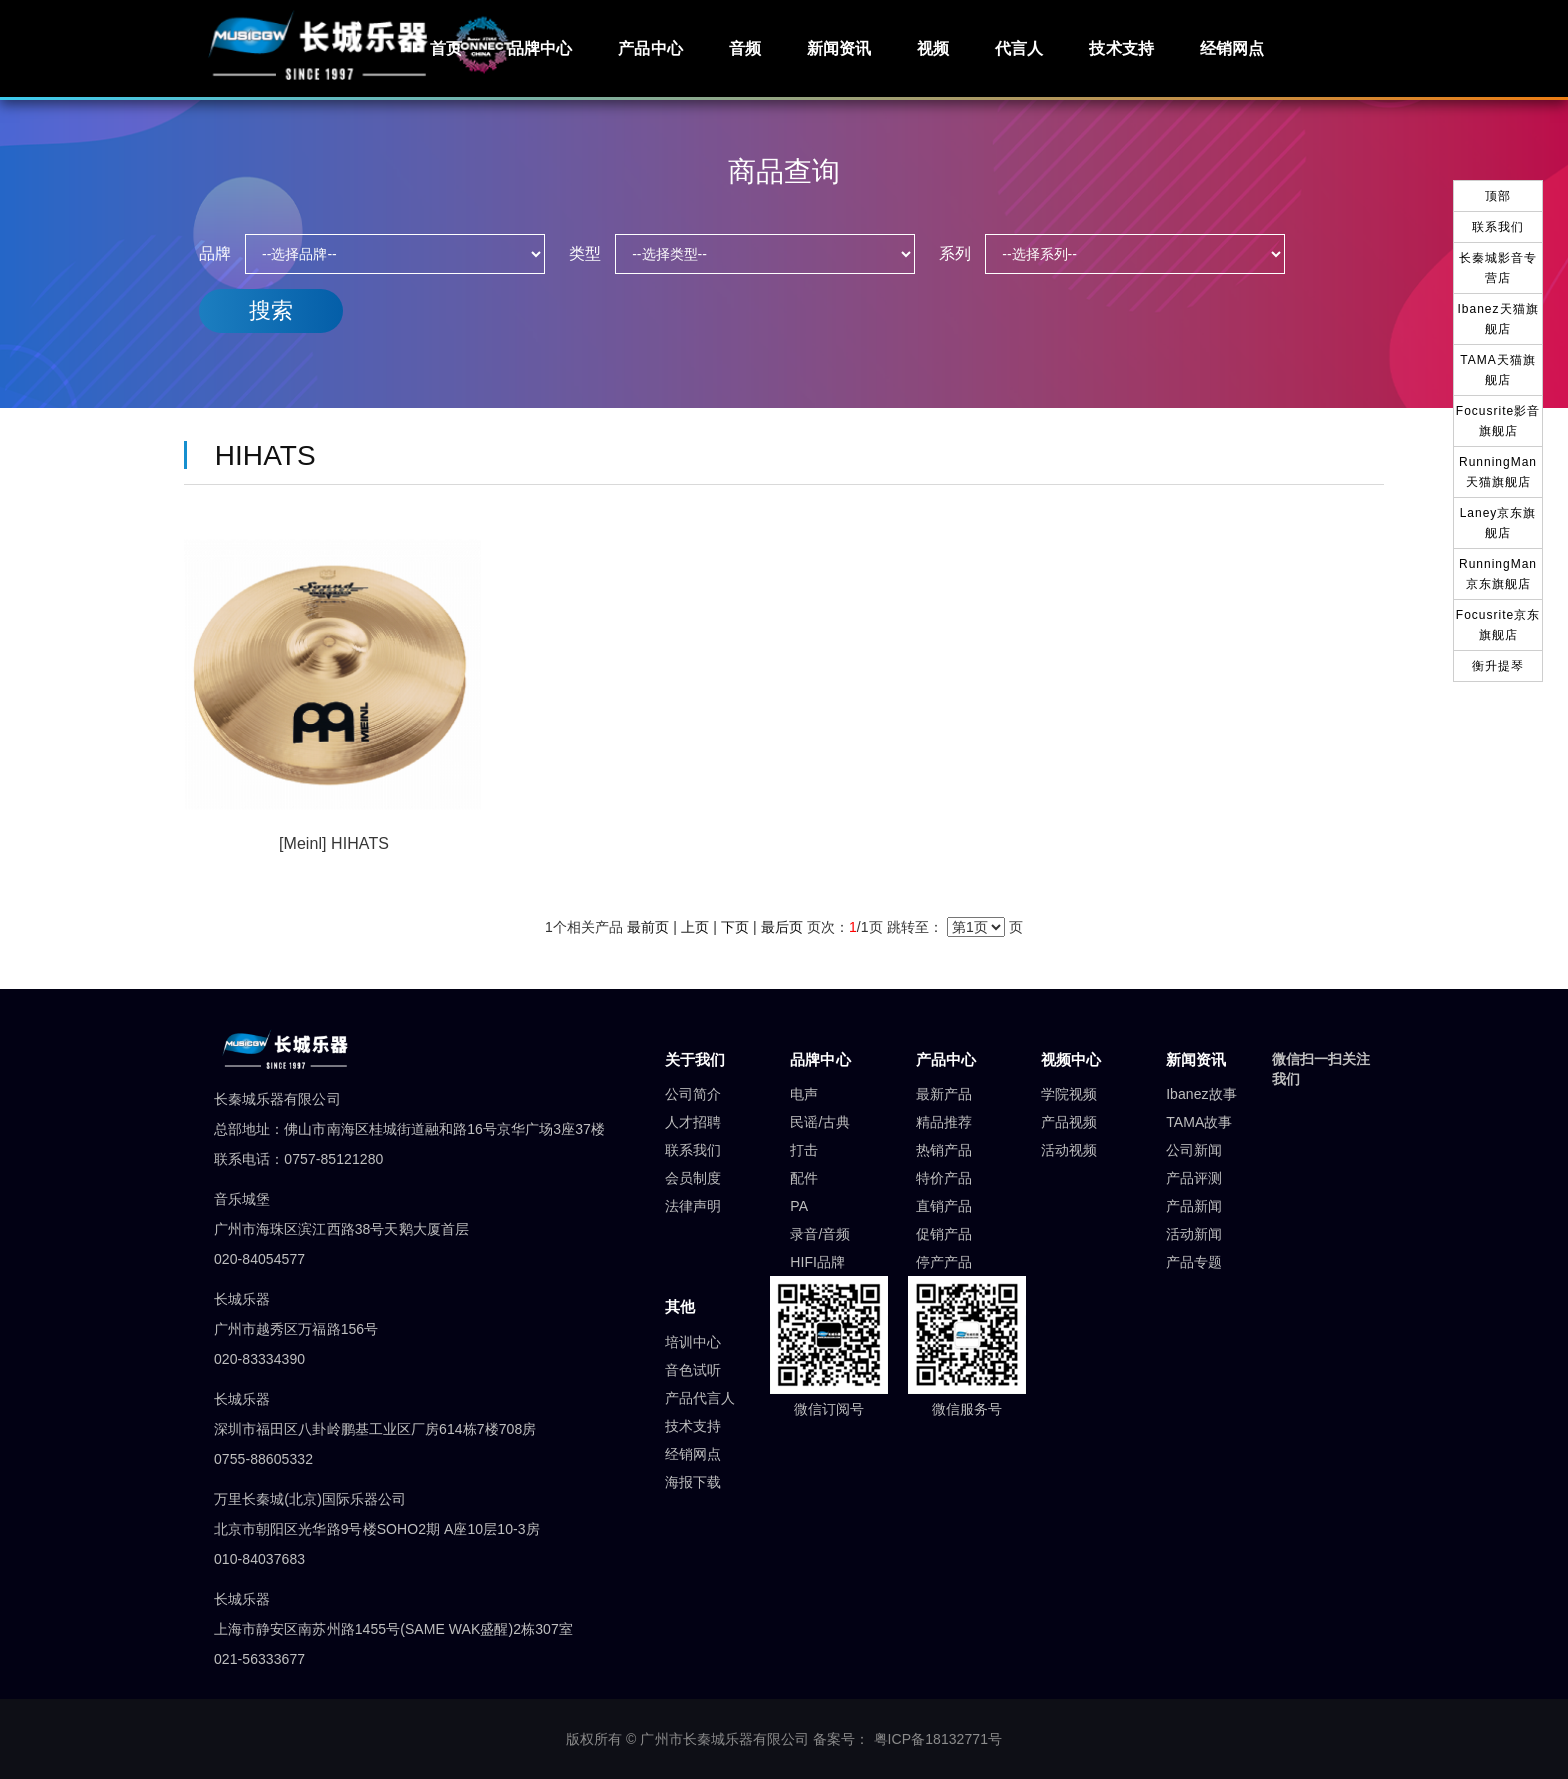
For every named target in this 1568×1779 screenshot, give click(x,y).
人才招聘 (693, 1122)
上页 (695, 927)
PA (799, 1206)
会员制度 (693, 1178)
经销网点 (1232, 48)
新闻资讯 (839, 48)
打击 (804, 1150)
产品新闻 (1194, 1206)
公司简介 (693, 1094)
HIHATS (257, 455)
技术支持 (1121, 48)
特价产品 (944, 1178)
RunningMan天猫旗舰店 (1498, 472)
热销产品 (944, 1150)
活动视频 (1069, 1150)
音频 (745, 48)
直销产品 (944, 1206)
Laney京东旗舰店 (1498, 523)
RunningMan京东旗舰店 (1498, 574)
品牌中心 (540, 48)
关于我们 (695, 1059)
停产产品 (944, 1262)
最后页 (782, 927)
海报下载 (693, 1482)
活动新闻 (1194, 1234)
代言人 (1019, 48)
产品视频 (1069, 1122)
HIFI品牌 (817, 1262)
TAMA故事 (1199, 1122)
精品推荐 (944, 1122)
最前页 (648, 927)
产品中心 (650, 48)
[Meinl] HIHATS (334, 843)
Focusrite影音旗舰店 (1498, 421)
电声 (804, 1094)
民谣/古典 (820, 1122)
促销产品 (944, 1234)
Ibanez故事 (1201, 1094)
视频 (933, 48)
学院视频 (1069, 1094)
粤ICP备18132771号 (938, 1739)
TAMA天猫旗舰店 (1497, 370)
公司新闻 (1194, 1150)
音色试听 (693, 1370)
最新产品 (944, 1094)
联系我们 (693, 1150)
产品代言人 (700, 1398)
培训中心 (693, 1342)
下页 (735, 927)
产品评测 (1194, 1178)
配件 (804, 1178)
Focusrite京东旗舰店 (1498, 625)
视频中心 (1071, 1059)
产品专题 (1194, 1262)
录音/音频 (820, 1234)
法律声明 (693, 1206)
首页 (446, 48)
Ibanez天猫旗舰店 (1497, 319)
